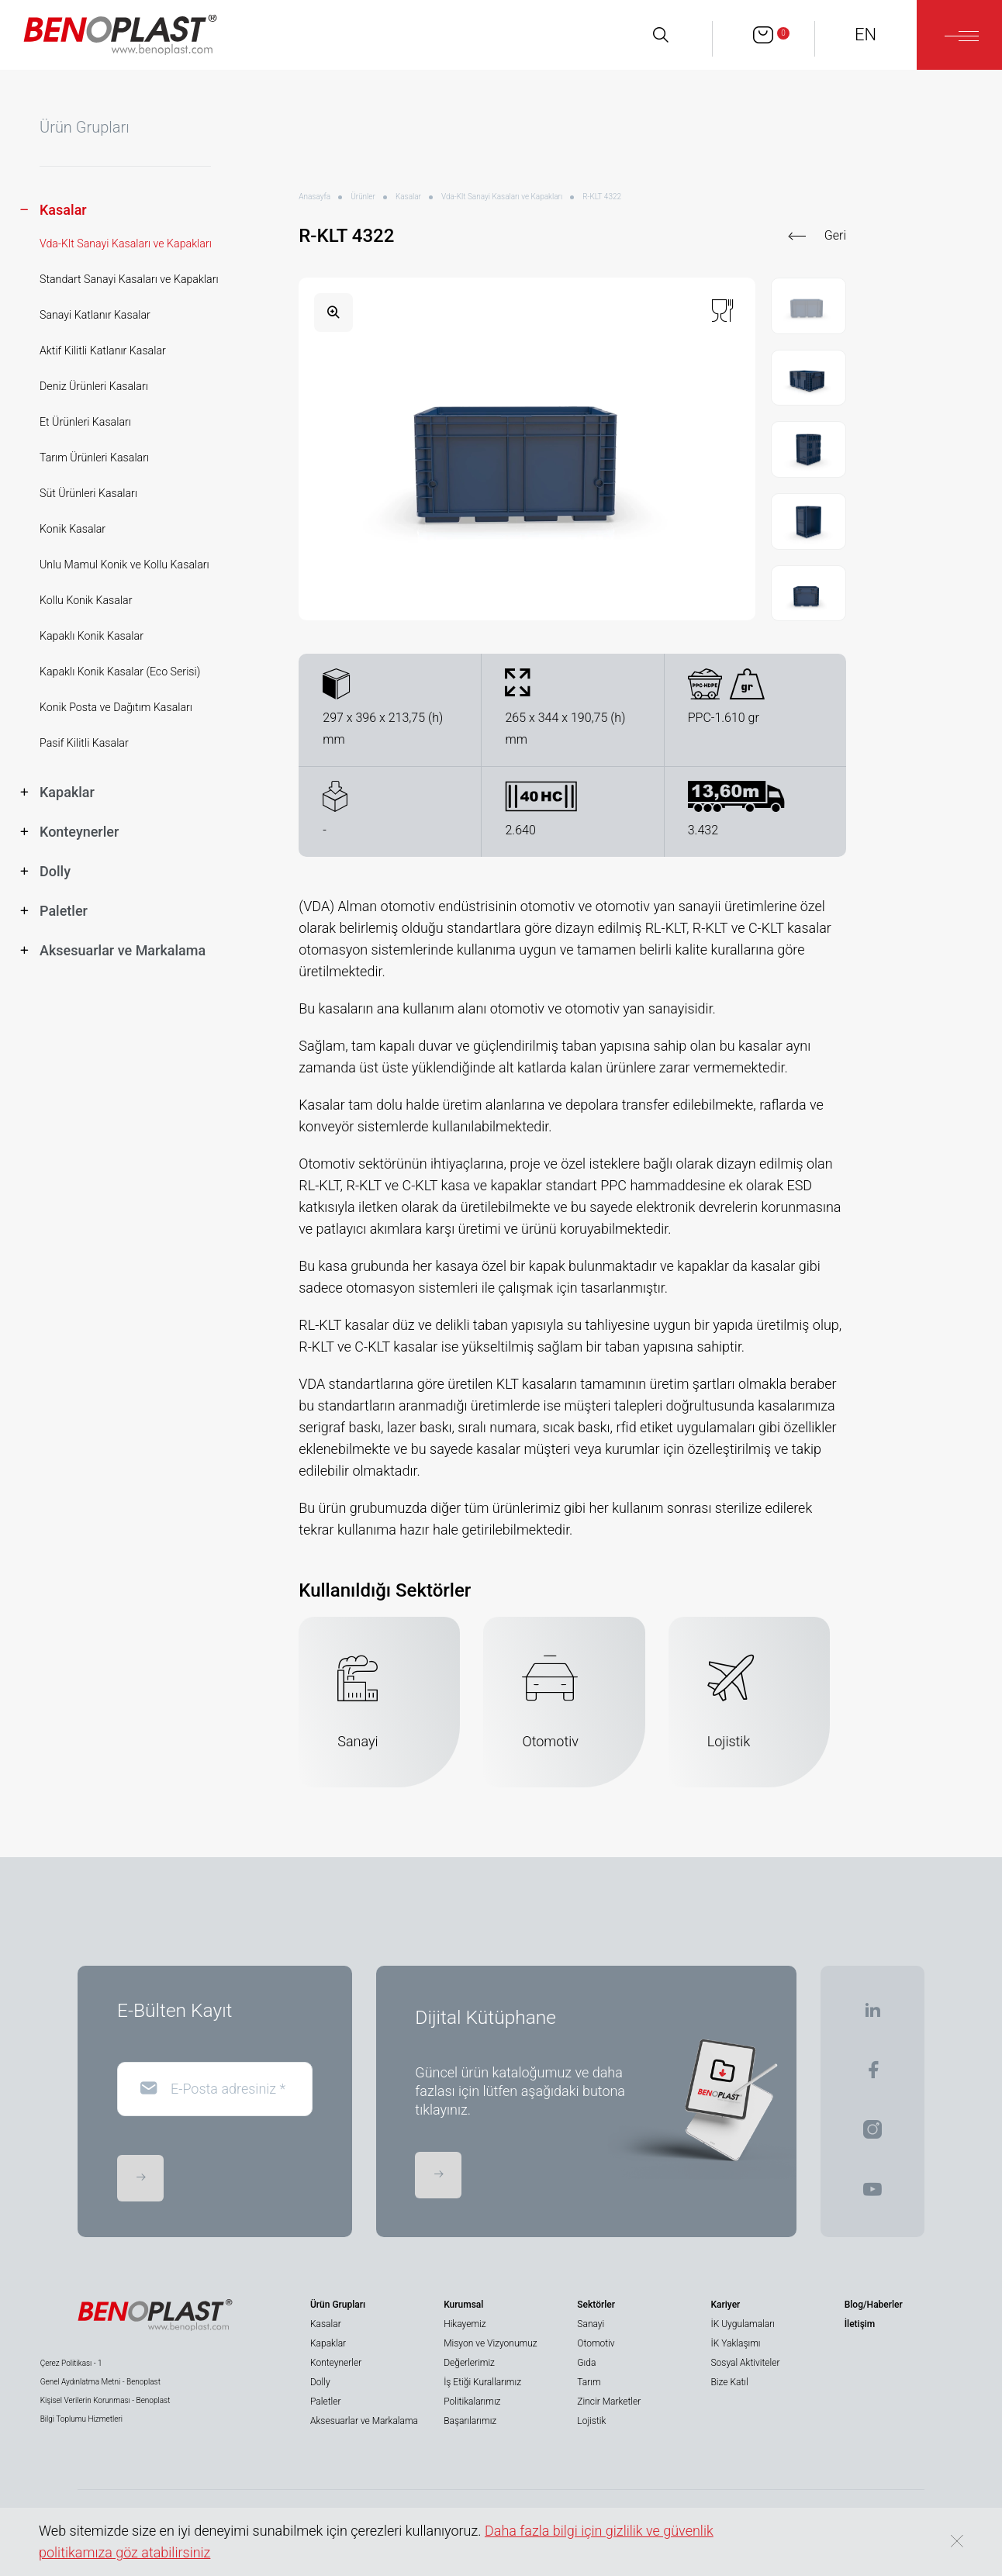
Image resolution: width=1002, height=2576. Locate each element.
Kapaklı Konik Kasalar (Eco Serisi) (120, 671)
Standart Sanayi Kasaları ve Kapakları (129, 279)
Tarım (588, 2382)
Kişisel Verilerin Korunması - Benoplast (105, 2400)
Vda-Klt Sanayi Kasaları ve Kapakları (126, 243)
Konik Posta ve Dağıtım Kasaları (116, 707)
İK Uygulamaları (743, 2324)
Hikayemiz (464, 2324)
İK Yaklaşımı (736, 2343)
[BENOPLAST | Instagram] (872, 2134)
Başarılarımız (470, 2420)
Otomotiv (595, 2343)
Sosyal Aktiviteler (745, 2362)
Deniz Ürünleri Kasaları (94, 386)
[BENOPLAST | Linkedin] (872, 2015)
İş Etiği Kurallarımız (482, 2382)
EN (865, 34)
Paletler (325, 2401)
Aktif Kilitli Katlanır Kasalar (103, 350)
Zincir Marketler (609, 2401)
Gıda (586, 2362)
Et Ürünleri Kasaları (85, 422)
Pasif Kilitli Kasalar (84, 743)
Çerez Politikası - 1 (71, 2363)
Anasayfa (314, 196)
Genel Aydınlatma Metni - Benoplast (100, 2381)
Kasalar (408, 196)
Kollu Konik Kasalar (86, 600)
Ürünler (363, 196)
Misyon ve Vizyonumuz (490, 2343)
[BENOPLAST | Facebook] (873, 2074)
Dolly (320, 2382)
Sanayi (590, 2324)
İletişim (860, 2324)
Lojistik (591, 2420)
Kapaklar (328, 2343)
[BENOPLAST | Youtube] (872, 2194)
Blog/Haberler (874, 2304)
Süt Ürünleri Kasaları (88, 493)
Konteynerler (335, 2362)
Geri (835, 235)
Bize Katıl (729, 2382)
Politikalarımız (472, 2401)
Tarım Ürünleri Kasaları (94, 457)
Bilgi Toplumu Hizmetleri (81, 2419)
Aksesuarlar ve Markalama (364, 2420)
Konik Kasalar (72, 529)
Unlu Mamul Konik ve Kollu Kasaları (124, 564)
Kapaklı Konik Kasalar (91, 636)
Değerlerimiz (469, 2362)
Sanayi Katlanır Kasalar (95, 315)
